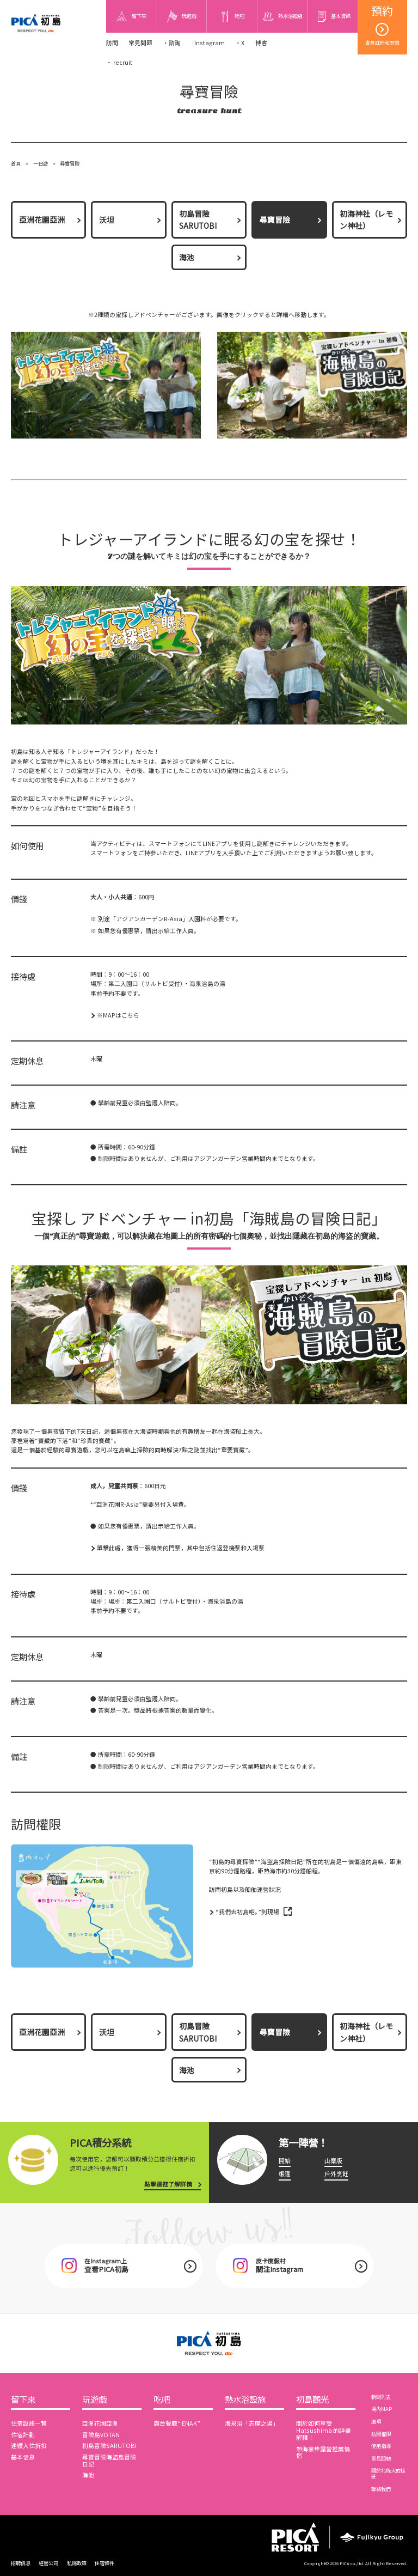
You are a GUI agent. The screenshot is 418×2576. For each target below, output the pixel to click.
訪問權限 (381, 2434)
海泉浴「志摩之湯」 (252, 2423)
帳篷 (285, 2174)
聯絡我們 (381, 2489)
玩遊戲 (94, 2399)
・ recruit (119, 62)
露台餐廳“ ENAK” (176, 2423)
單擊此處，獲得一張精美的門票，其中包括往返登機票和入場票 (181, 1548)
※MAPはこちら (118, 1015)
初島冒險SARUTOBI (198, 219)
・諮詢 (172, 43)
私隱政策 (77, 2563)
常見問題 (140, 43)
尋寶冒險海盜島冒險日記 (109, 2460)
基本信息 (23, 2457)
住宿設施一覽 (29, 2423)
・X (239, 43)
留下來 (23, 2399)
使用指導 (381, 2446)
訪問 (112, 43)
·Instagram (208, 43)
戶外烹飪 (336, 2174)
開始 (285, 2161)
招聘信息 (20, 2563)
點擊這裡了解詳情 (168, 2184)
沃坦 (106, 219)
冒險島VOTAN (101, 2435)
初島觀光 (312, 2399)
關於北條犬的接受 (388, 2473)
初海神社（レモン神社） (366, 219)
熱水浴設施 (245, 2399)
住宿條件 (104, 2563)
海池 (186, 257)
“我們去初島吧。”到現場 (247, 1912)
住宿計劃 (23, 2435)
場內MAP (381, 2409)
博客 (261, 43)
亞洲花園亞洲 (42, 219)
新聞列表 (381, 2397)
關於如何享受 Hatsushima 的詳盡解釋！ (323, 2430)
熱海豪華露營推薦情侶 (323, 2452)
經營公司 (48, 2563)
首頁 (16, 163)
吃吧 (161, 2399)
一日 (38, 163)
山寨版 (333, 2161)
